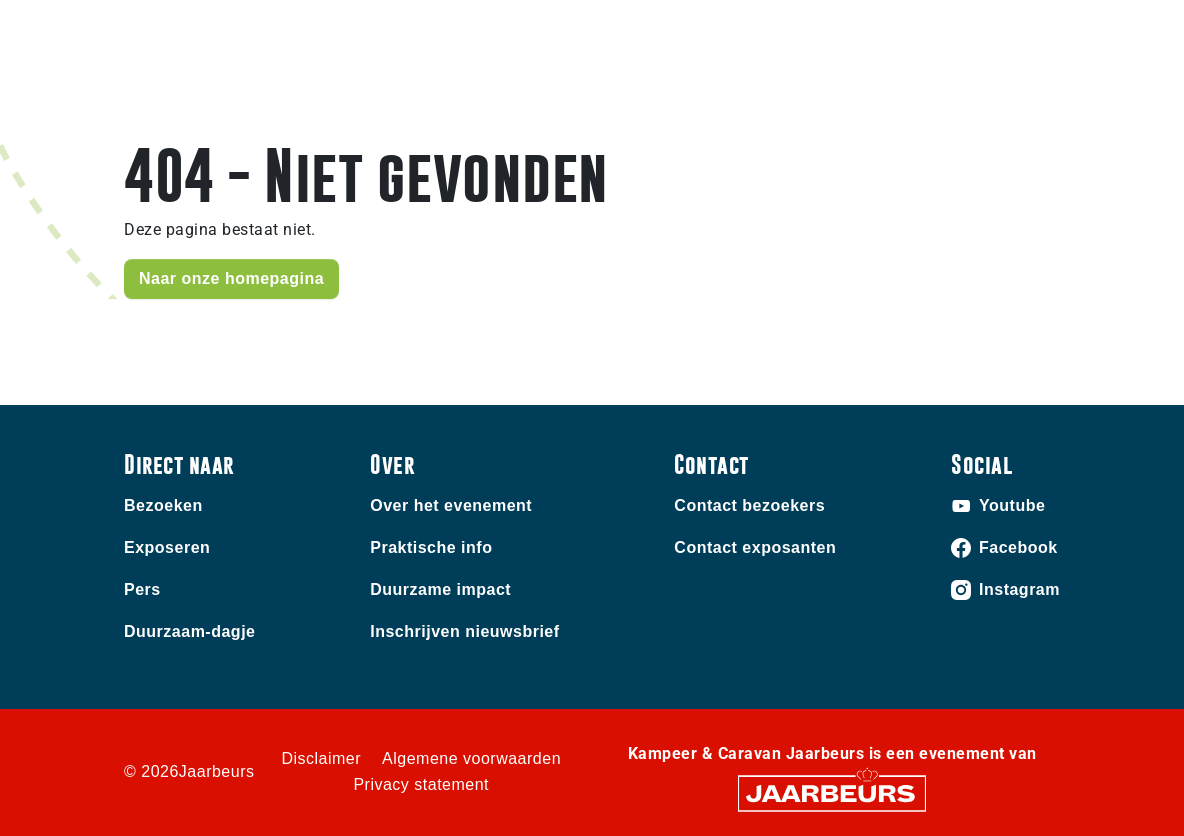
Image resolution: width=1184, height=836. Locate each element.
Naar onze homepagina (231, 278)
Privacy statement (421, 784)
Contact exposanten (755, 547)
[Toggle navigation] (1041, 47)
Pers (142, 589)
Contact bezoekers (749, 505)
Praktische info (431, 547)
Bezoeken (163, 505)
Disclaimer (321, 758)
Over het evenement (451, 505)
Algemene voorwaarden (471, 758)
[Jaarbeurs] (832, 792)
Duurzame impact (440, 589)
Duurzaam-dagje (189, 631)
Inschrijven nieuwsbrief (464, 631)
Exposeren (167, 547)
